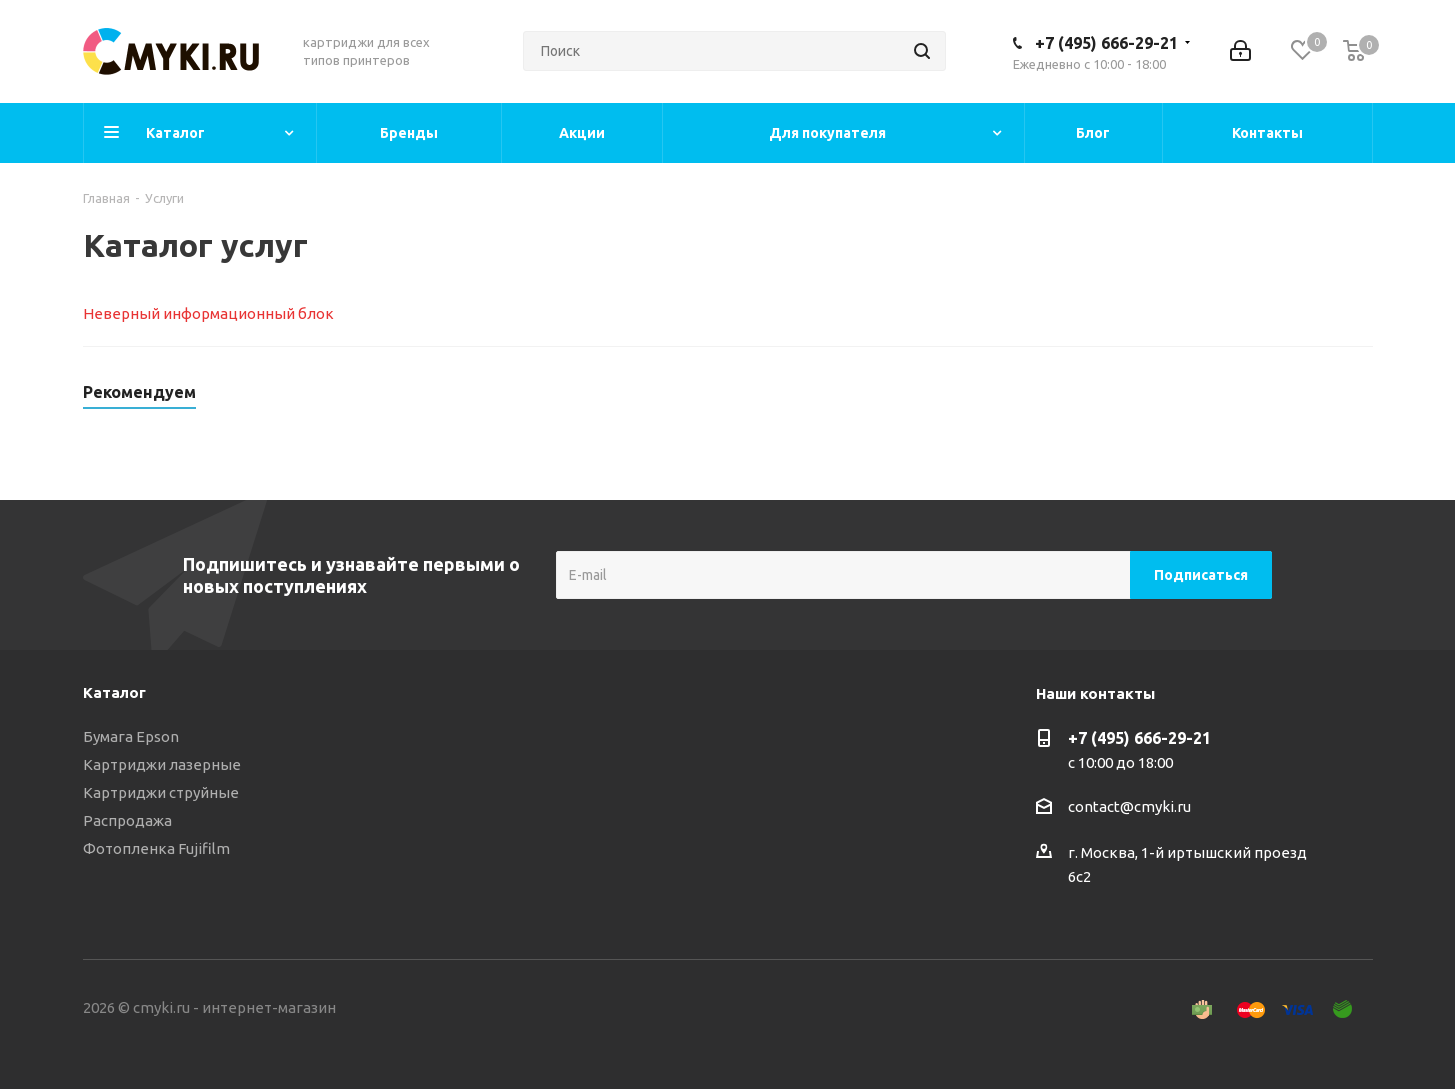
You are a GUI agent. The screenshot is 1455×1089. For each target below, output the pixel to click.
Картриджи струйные (161, 792)
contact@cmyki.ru (1129, 806)
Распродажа (127, 820)
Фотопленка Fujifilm (156, 848)
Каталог (114, 692)
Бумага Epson (131, 736)
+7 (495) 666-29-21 (1106, 43)
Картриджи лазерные (162, 764)
